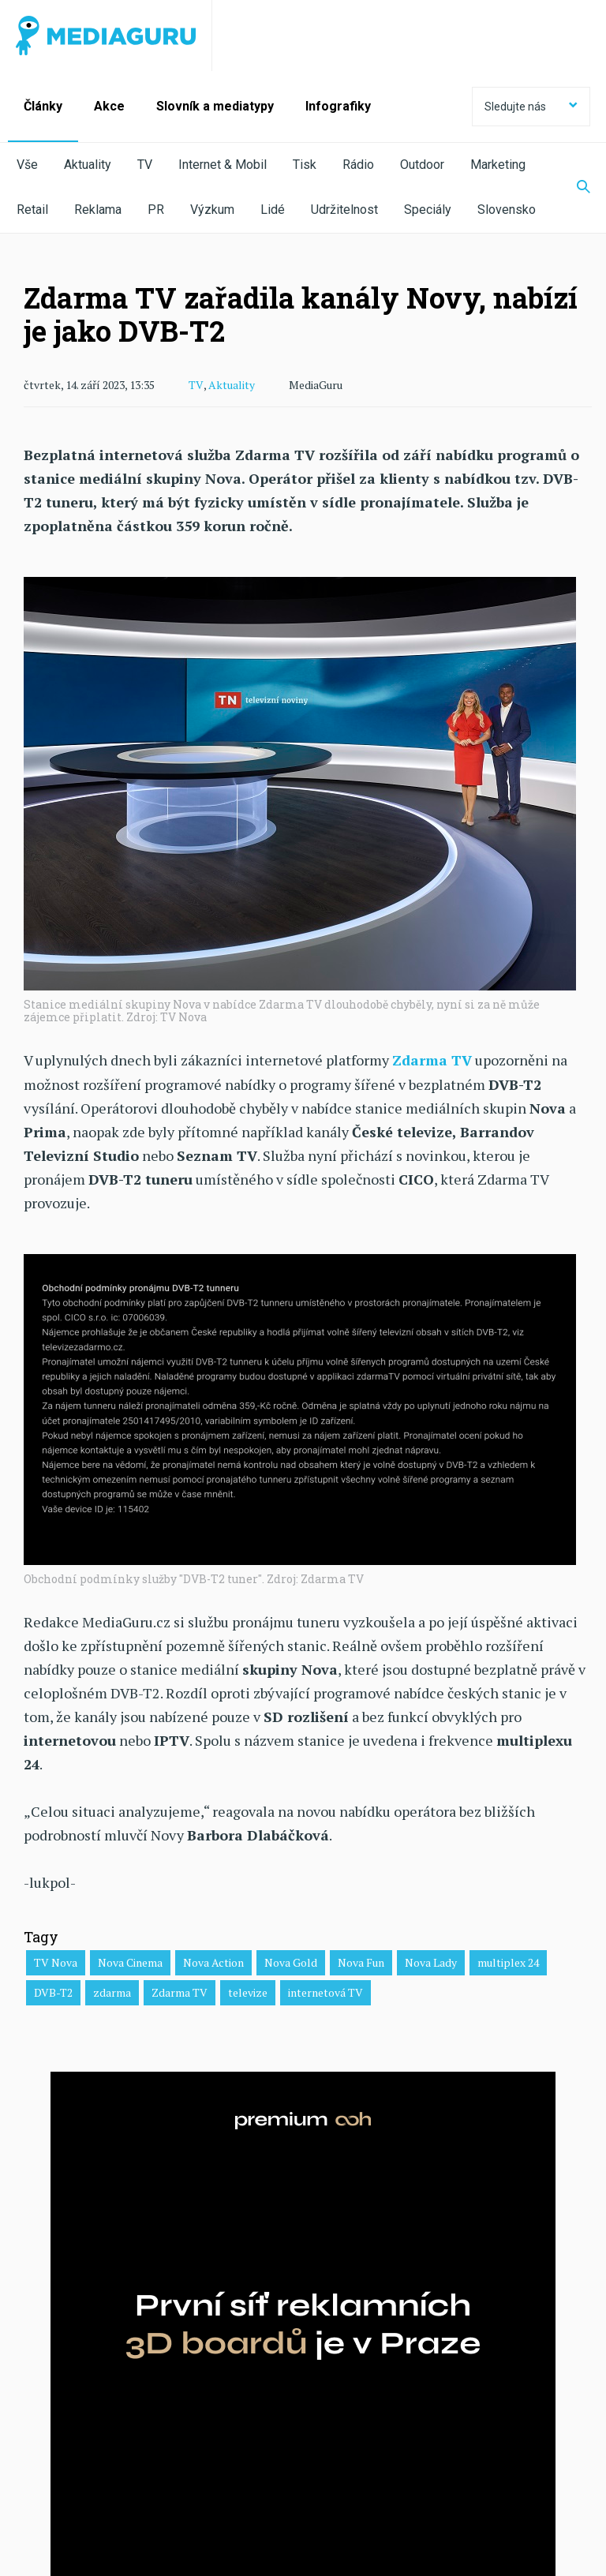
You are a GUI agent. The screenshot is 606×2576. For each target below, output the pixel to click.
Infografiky (338, 106)
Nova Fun (361, 1961)
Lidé (272, 209)
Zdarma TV (180, 1991)
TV (144, 164)
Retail (32, 209)
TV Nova (55, 1961)
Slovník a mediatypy (215, 106)
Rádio (358, 164)
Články (43, 106)
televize (247, 1991)
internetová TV (325, 1991)
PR (156, 209)
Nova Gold (290, 1961)
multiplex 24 (508, 1961)
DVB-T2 (53, 1991)
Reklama (98, 209)
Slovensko (506, 209)
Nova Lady (431, 1961)
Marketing (498, 164)
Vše (27, 164)
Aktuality (87, 164)
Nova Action (213, 1961)
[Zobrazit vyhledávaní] (573, 188)
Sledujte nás (531, 106)
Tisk (304, 164)
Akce (109, 106)
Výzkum (212, 209)
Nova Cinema (130, 1961)
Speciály (427, 209)
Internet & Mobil (222, 164)
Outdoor (422, 164)
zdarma (112, 1991)
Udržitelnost (344, 209)
